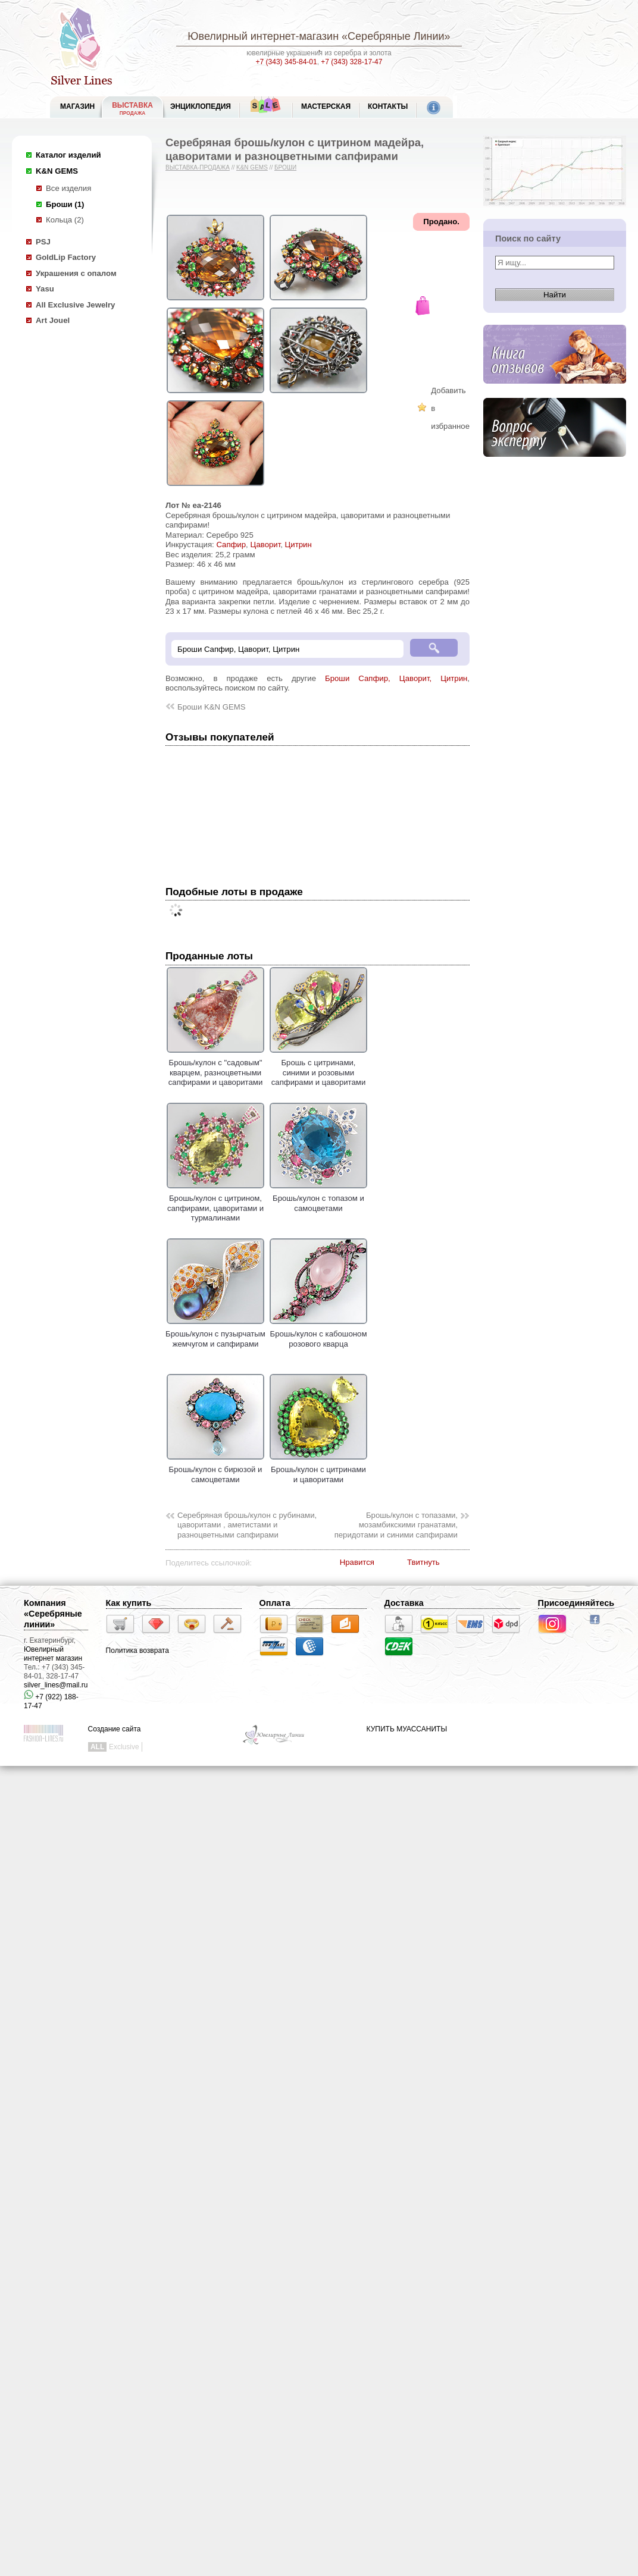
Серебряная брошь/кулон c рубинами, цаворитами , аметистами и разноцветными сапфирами (247, 1525)
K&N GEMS (57, 171)
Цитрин (298, 544)
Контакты (388, 106)
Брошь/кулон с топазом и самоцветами (318, 1198)
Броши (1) (65, 204)
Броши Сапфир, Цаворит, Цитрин (396, 678)
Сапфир (231, 544)
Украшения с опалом (76, 273)
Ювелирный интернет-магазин (263, 36)
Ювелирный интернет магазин (53, 1653)
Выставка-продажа (197, 167)
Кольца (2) (65, 219)
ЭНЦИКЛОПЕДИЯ (200, 106)
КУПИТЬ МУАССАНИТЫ (407, 1729)
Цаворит (265, 544)
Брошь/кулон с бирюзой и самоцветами (215, 1469)
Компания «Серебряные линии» (53, 1613)
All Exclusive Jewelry (75, 304)
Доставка (404, 1603)
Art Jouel (53, 320)
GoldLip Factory (66, 257)
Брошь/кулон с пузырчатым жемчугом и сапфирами (215, 1334)
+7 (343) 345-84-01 (286, 62)
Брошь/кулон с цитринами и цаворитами (318, 1469)
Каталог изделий (68, 154)
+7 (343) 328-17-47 (351, 62)
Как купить (129, 1603)
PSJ (43, 241)
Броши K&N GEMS (211, 706)
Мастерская (326, 106)
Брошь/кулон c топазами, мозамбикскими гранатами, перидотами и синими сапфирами (396, 1525)
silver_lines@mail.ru (56, 1685)
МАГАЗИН (77, 106)
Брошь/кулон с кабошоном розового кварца (318, 1334)
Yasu (45, 288)
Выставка (132, 108)
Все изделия (68, 188)
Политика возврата (137, 1650)
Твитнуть (423, 1562)
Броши (285, 167)
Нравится (357, 1562)
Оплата (274, 1603)
